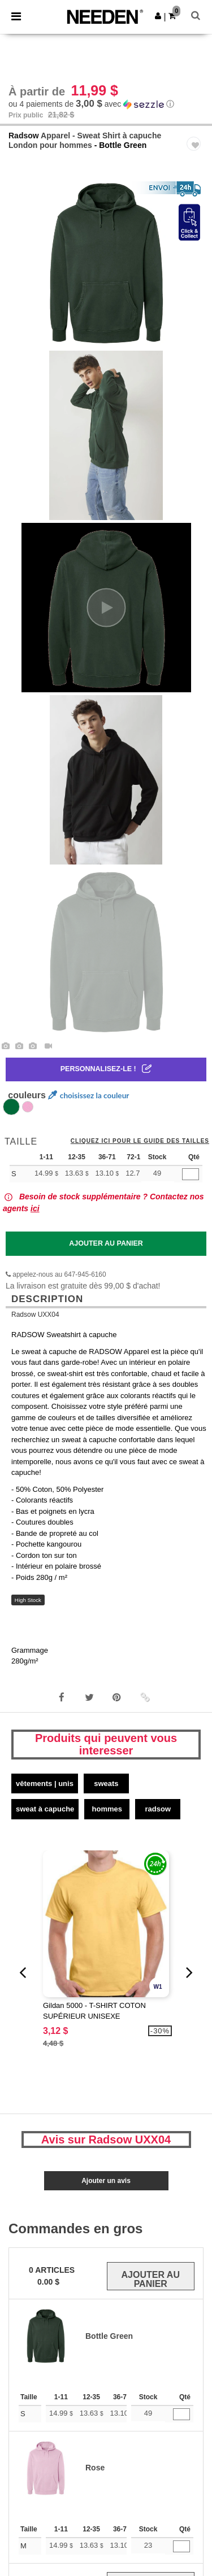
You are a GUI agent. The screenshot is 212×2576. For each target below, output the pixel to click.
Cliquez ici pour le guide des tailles (140, 1141)
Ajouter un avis (106, 2181)
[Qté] (190, 1174)
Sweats (106, 1783)
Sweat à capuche (45, 1809)
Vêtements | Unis (44, 1783)
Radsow (23, 135)
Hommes (107, 1809)
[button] (158, 15)
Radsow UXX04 (35, 1314)
